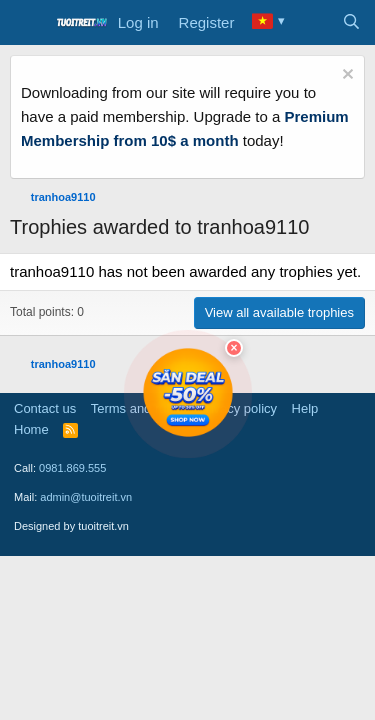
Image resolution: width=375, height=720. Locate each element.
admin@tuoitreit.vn (86, 497)
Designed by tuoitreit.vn (71, 526)
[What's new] (311, 23)
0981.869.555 (72, 468)
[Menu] (27, 23)
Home (31, 429)
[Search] (351, 23)
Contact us (45, 408)
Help (305, 408)
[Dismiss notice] (345, 76)
